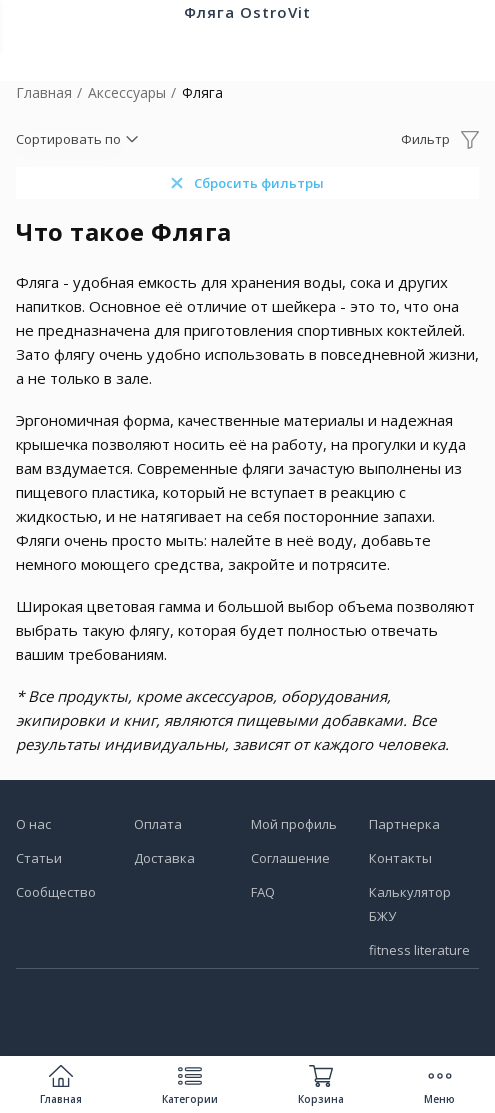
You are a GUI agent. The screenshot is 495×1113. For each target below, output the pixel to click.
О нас (33, 824)
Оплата (158, 824)
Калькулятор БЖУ (410, 904)
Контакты (400, 858)
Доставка (164, 858)
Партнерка (404, 824)
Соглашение (290, 858)
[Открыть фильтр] (440, 139)
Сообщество (56, 892)
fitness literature (419, 950)
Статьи (39, 858)
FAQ (263, 892)
